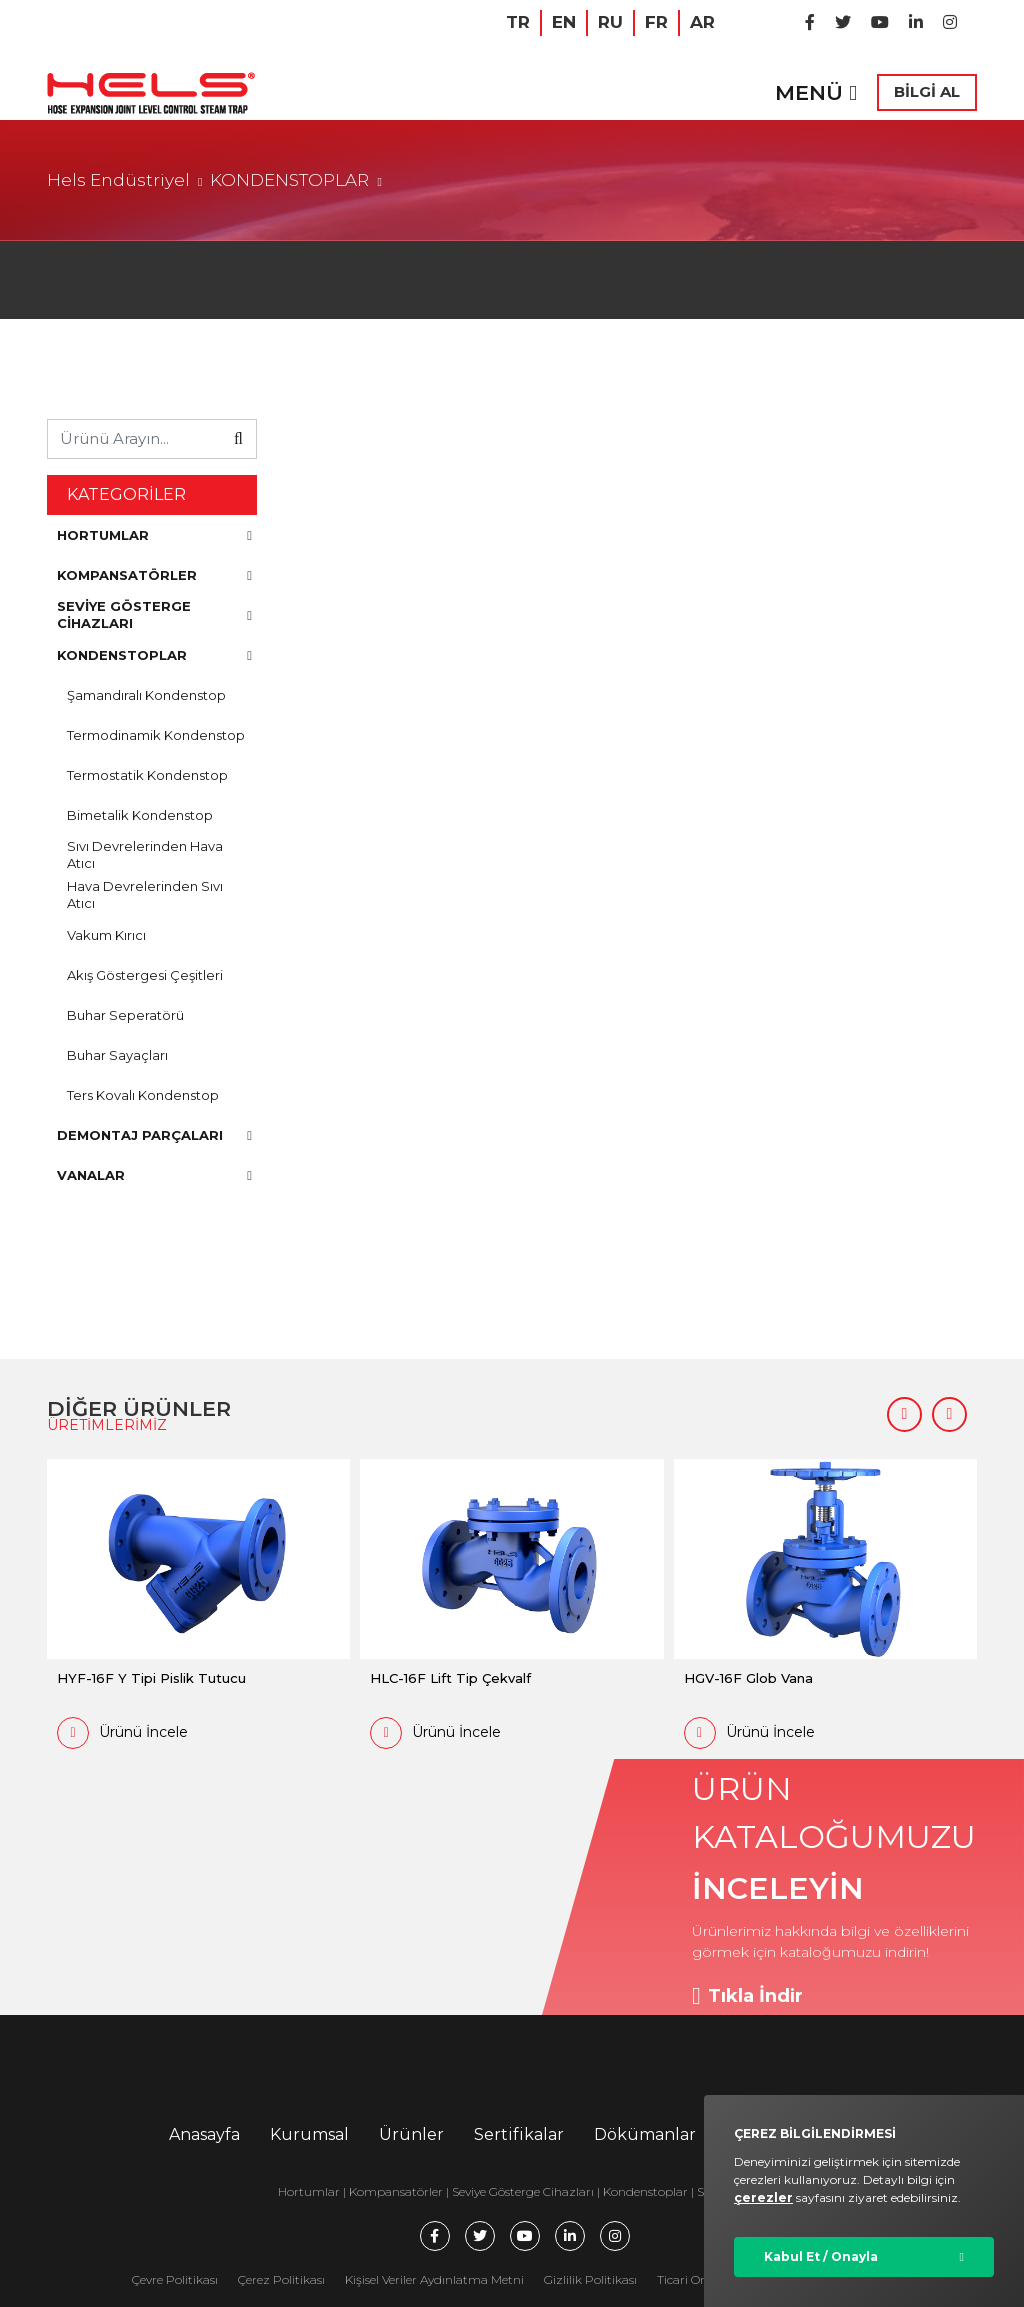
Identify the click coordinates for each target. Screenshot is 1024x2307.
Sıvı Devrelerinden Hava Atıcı (145, 854)
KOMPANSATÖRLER (154, 575)
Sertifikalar (519, 2134)
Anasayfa (204, 2134)
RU (610, 22)
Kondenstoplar (645, 2191)
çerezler (763, 2197)
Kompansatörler (397, 2191)
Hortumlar (309, 2191)
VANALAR (154, 1175)
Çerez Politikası (281, 2279)
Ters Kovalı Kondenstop (143, 1095)
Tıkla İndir (747, 1996)
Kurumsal (309, 2134)
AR (702, 22)
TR (518, 22)
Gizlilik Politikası (590, 2279)
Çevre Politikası (175, 2279)
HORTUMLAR (154, 535)
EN (564, 22)
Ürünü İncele (122, 1733)
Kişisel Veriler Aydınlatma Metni (434, 2279)
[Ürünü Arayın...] (135, 438)
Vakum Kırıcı (106, 935)
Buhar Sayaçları (117, 1055)
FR (656, 22)
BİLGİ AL (927, 91)
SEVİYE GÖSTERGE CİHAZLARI (154, 614)
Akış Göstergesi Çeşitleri (145, 975)
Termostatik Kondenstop (147, 775)
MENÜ (816, 92)
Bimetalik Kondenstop (140, 815)
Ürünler (411, 2134)
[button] (904, 1414)
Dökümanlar (645, 2134)
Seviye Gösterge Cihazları (523, 2191)
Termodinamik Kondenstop (156, 735)
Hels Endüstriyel (118, 180)
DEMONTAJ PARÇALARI (154, 1135)
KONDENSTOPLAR (289, 180)
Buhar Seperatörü (125, 1015)
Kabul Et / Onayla (821, 2256)
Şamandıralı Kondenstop (146, 695)
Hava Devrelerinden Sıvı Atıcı (145, 894)
